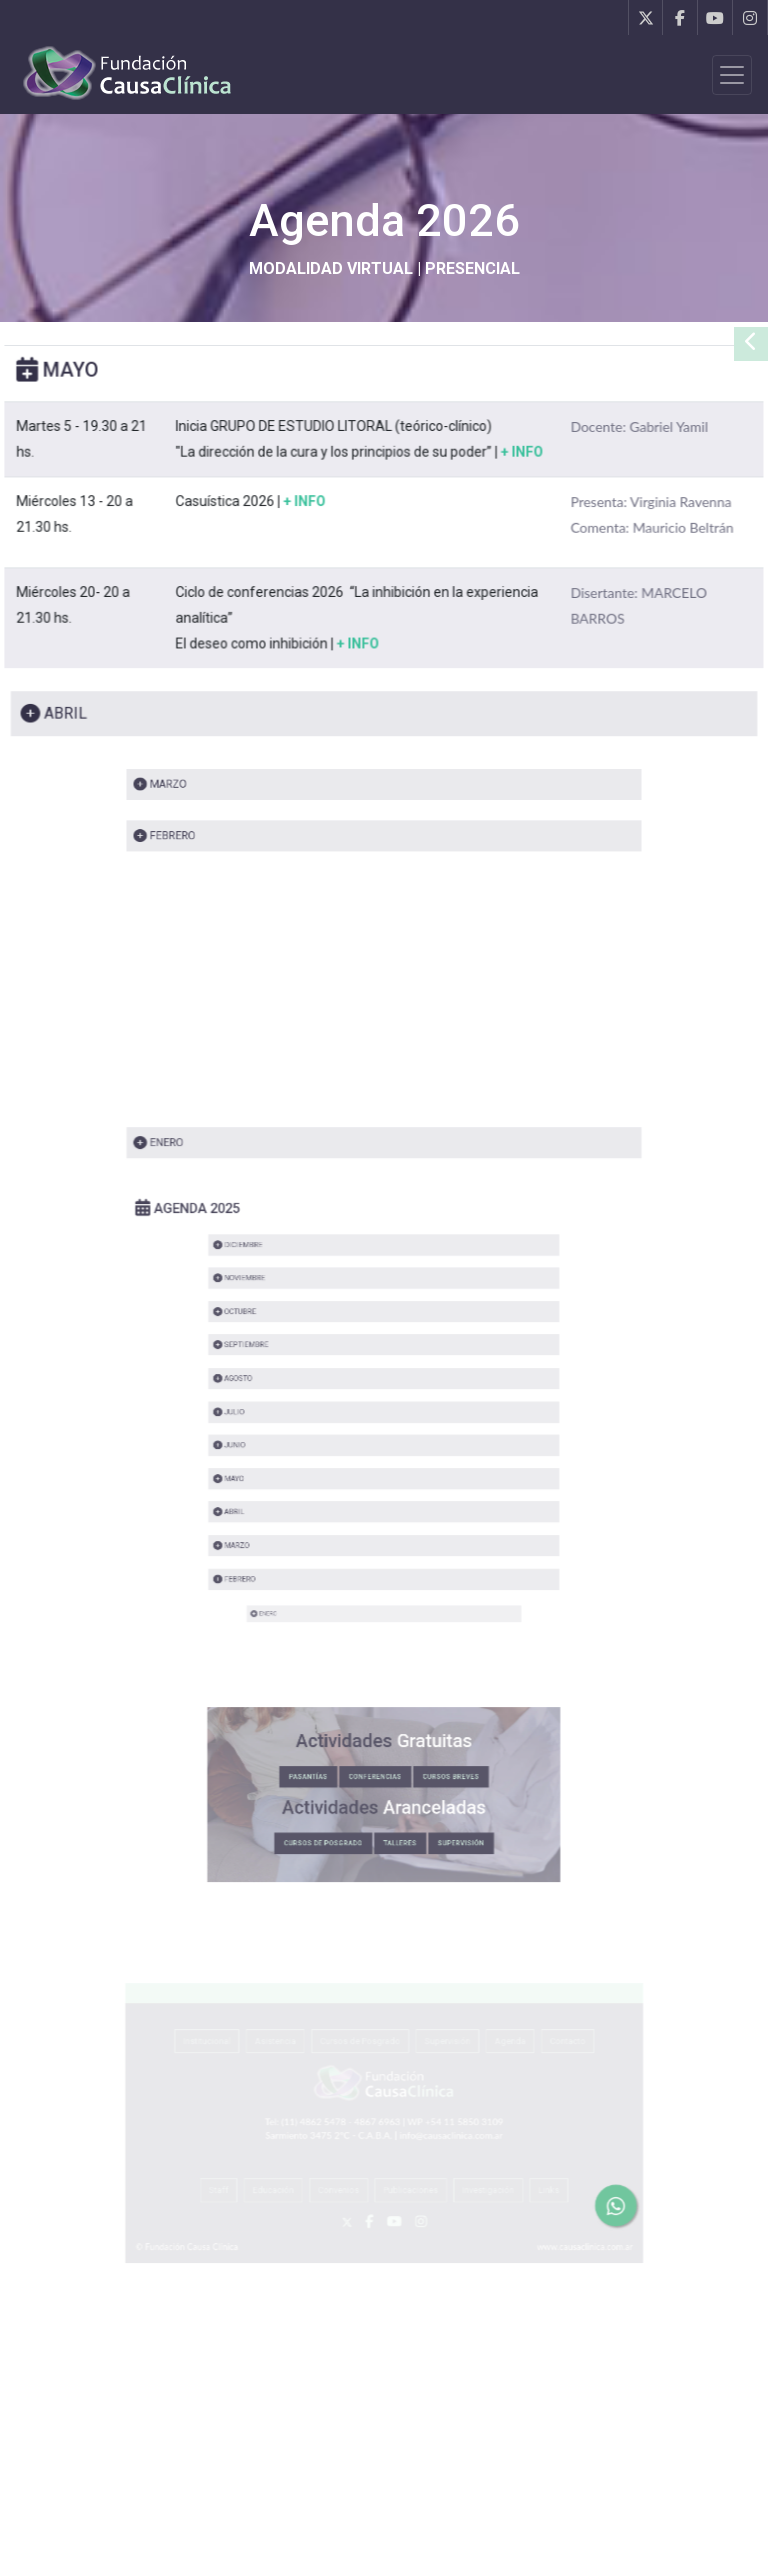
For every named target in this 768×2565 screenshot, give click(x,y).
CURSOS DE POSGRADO (355, 1781)
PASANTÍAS (347, 1749)
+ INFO (517, 480)
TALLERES (392, 1781)
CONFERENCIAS (379, 1749)
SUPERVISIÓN (421, 1781)
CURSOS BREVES (416, 1749)
